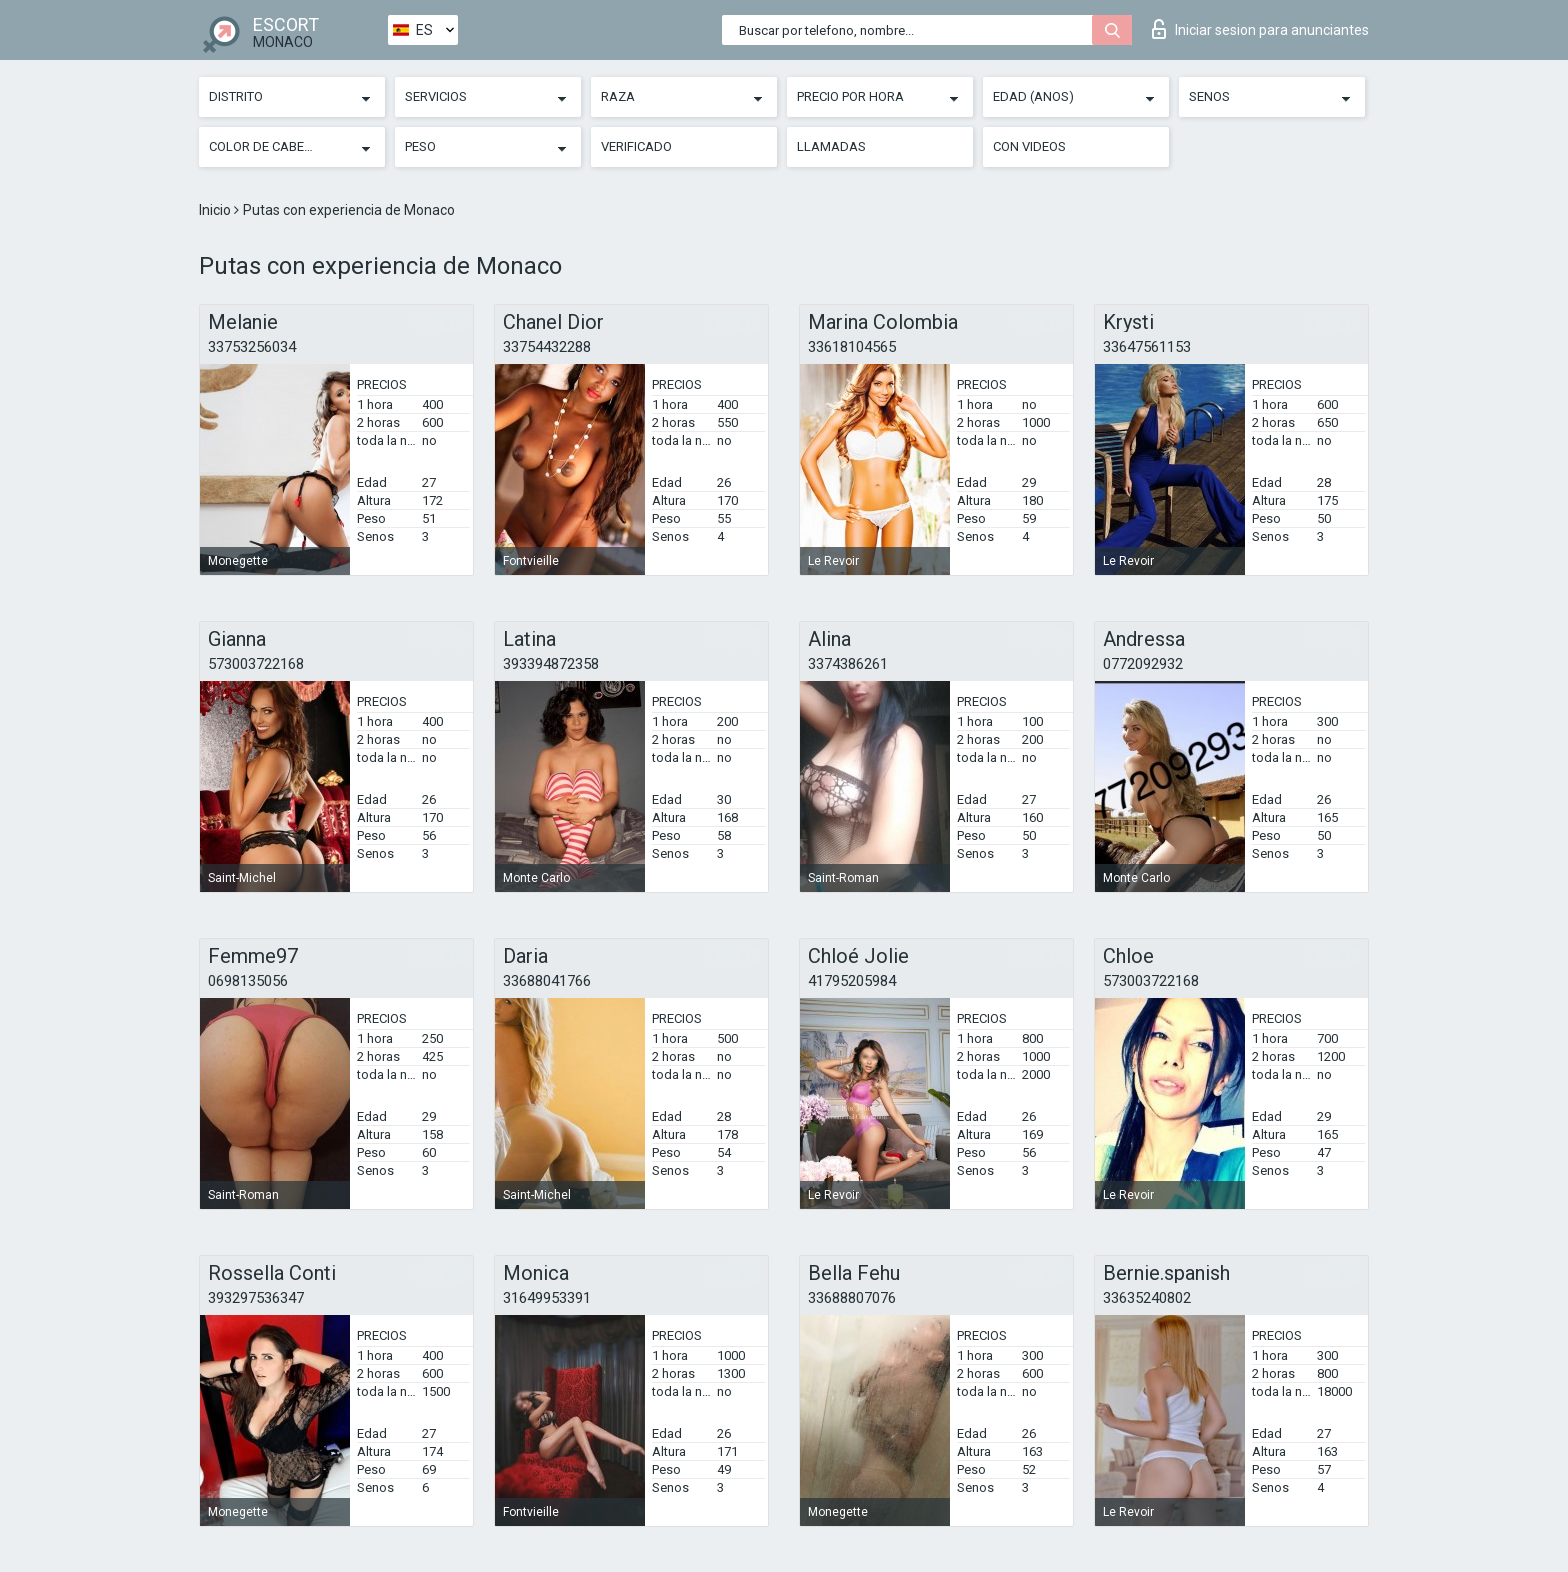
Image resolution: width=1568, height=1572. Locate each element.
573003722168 (256, 664)
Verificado (636, 146)
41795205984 (852, 981)
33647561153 (1147, 347)
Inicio (216, 210)
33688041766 (547, 981)
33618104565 (852, 347)
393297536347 (256, 1298)
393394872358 (551, 664)
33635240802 (1147, 1298)
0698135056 (248, 981)
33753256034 (252, 347)
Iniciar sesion (1260, 29)
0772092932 (1143, 664)
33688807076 (852, 1298)
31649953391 (547, 1298)
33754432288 (547, 347)
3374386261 (848, 664)
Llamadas (831, 146)
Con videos (1029, 146)
